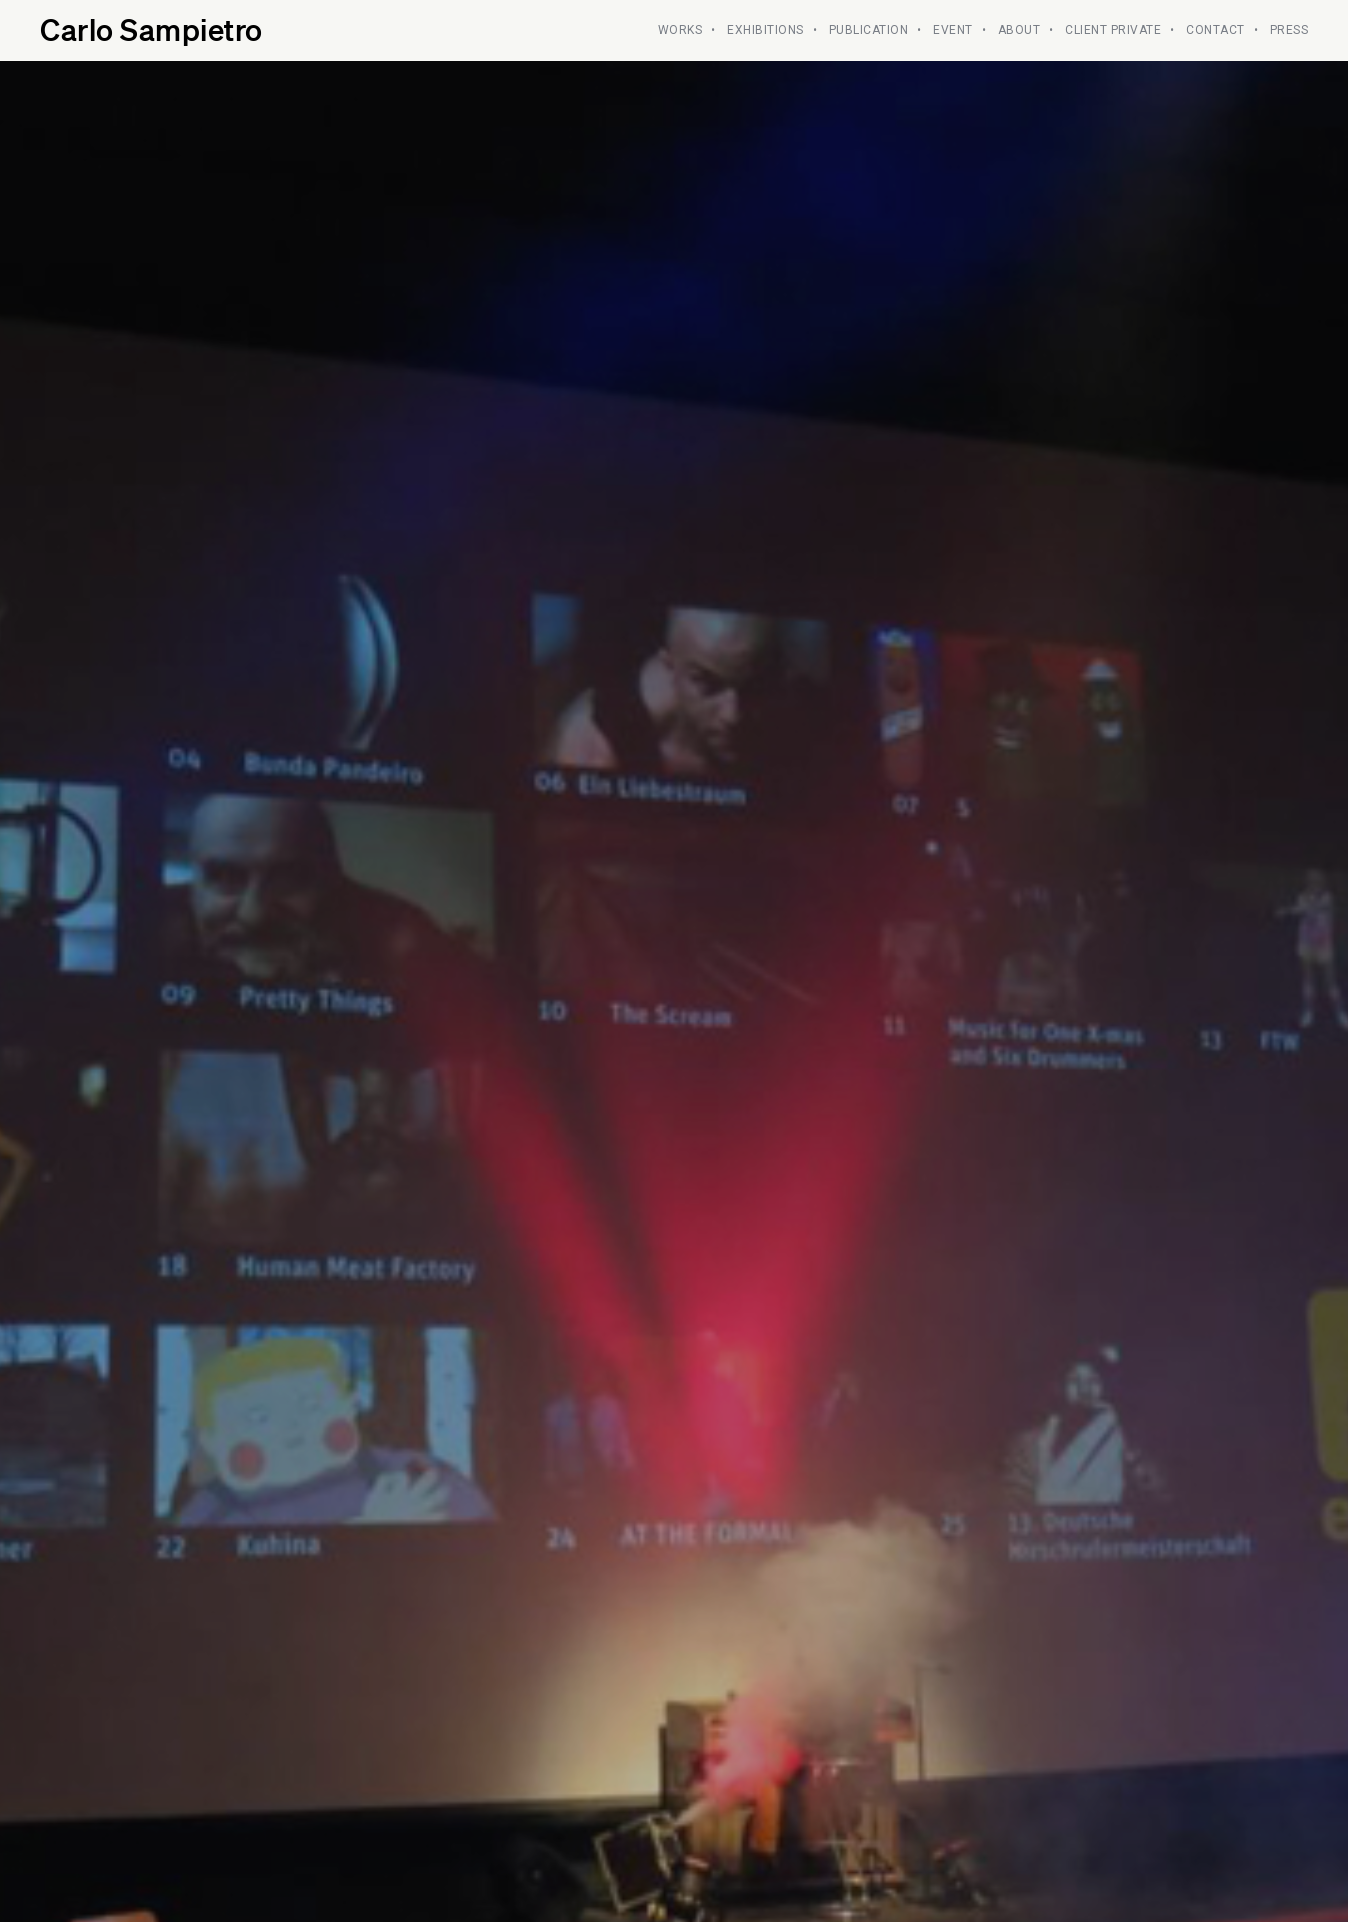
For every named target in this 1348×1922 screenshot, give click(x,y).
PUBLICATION (869, 30)
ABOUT (1019, 30)
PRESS (1289, 30)
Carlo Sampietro (151, 29)
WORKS (680, 30)
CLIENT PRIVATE (1113, 30)
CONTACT (1215, 30)
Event (953, 30)
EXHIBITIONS (765, 30)
